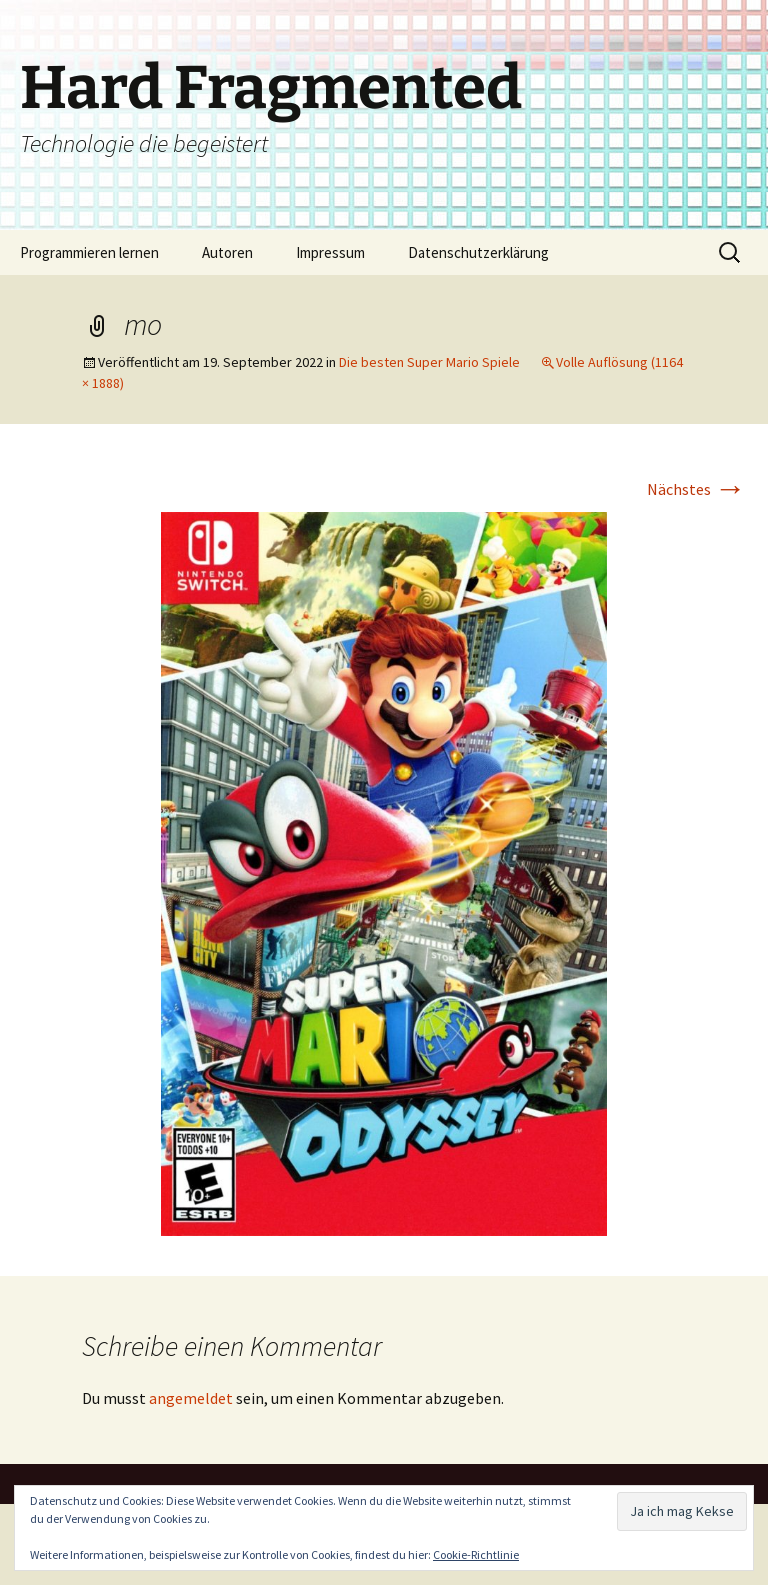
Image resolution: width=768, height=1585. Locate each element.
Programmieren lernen (89, 252)
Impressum (330, 252)
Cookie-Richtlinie (476, 1554)
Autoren (227, 252)
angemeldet (191, 1398)
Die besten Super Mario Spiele (429, 362)
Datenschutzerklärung (478, 252)
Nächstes (696, 489)
